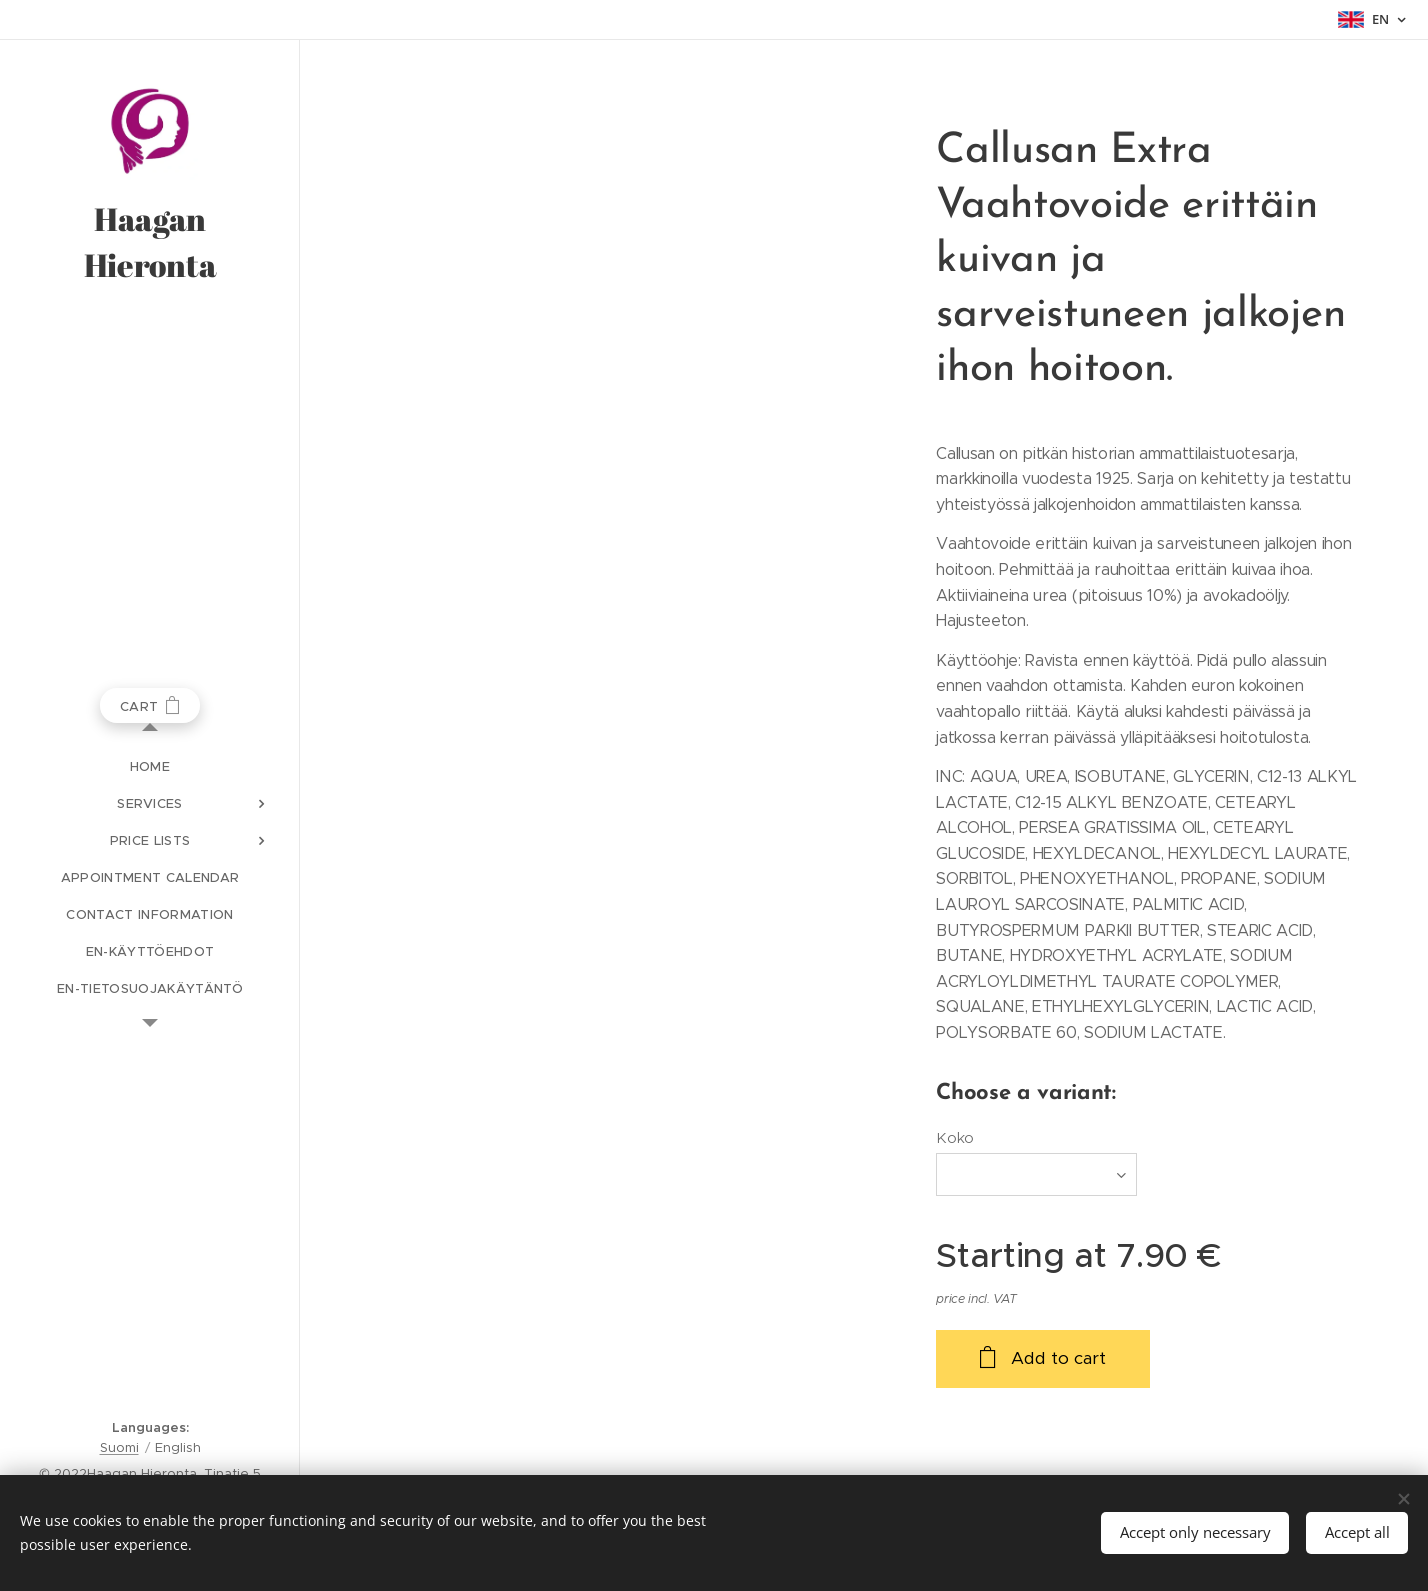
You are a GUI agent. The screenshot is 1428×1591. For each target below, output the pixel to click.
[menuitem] (150, 766)
